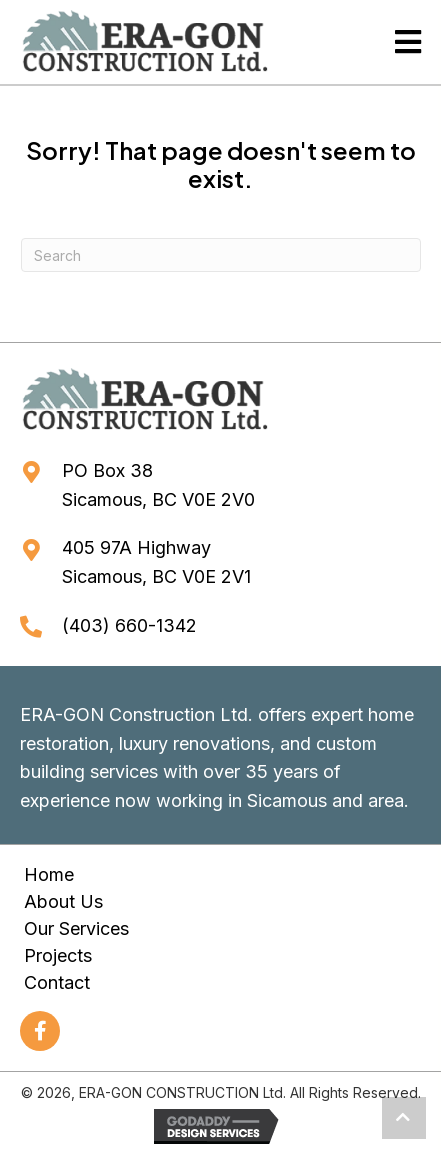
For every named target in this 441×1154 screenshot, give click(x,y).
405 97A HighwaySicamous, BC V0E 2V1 (156, 562)
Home (49, 874)
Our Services (76, 928)
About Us (63, 901)
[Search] (221, 255)
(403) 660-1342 (129, 625)
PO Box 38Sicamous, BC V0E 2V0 (158, 485)
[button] (40, 1031)
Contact (57, 982)
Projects (58, 955)
